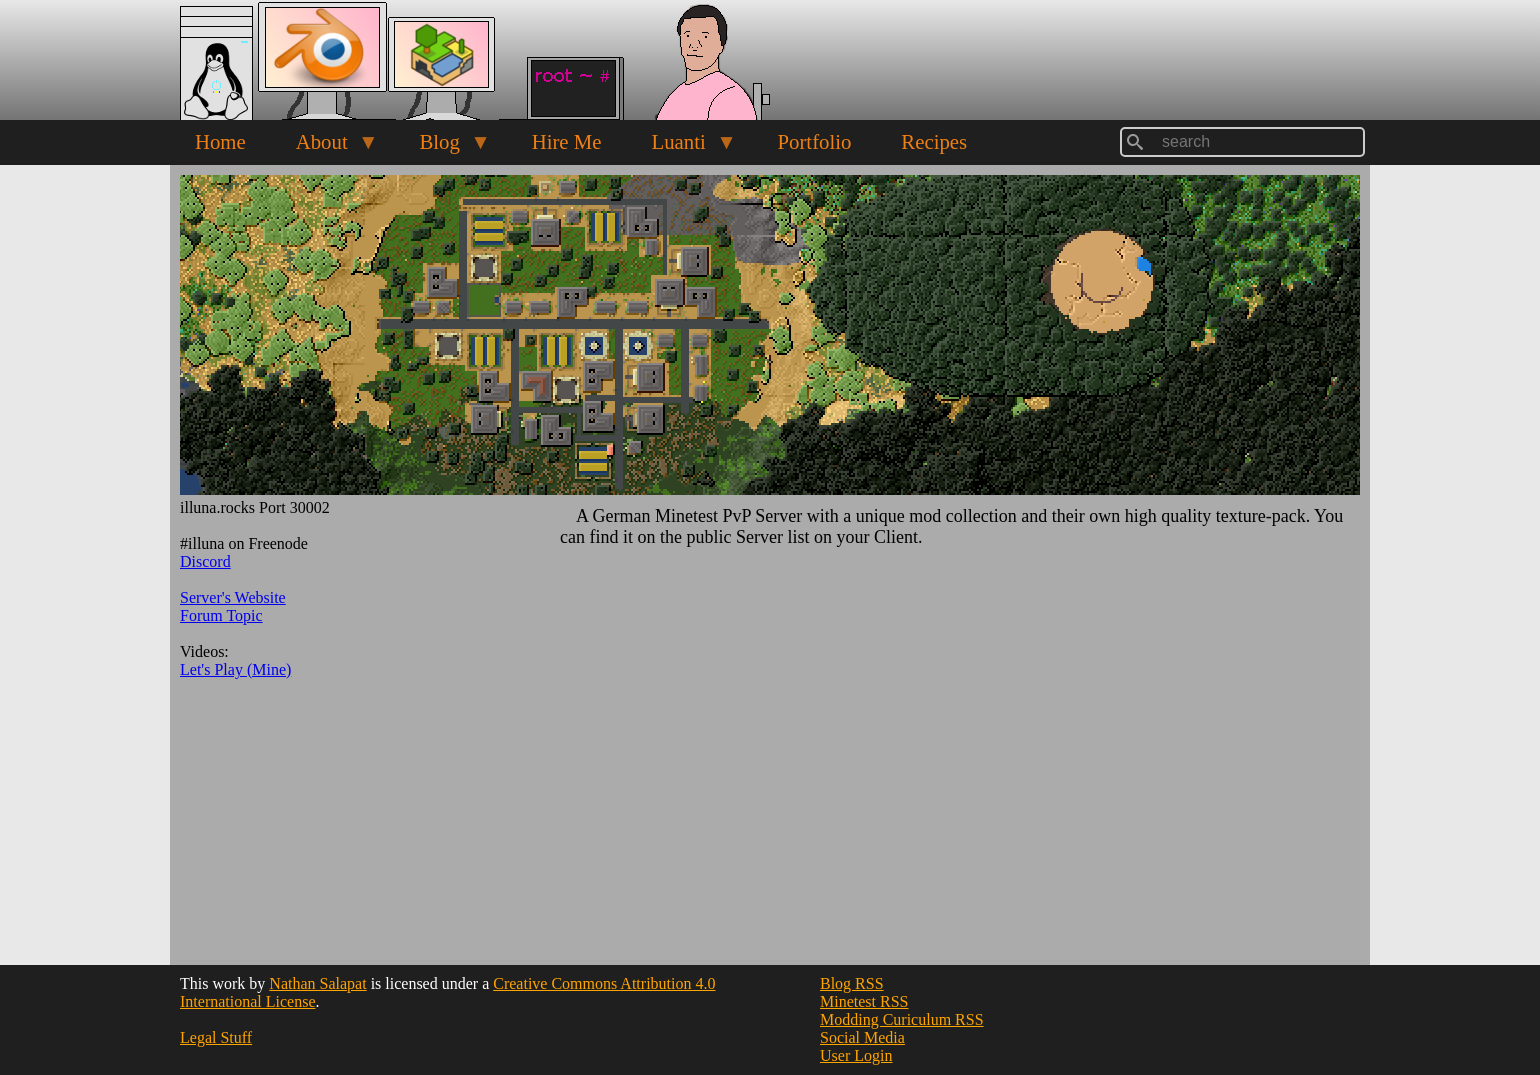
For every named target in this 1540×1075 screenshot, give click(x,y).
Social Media (862, 1037)
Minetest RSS (864, 1001)
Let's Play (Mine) (235, 669)
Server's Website (233, 597)
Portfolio (814, 141)
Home (220, 141)
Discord (205, 561)
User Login (856, 1055)
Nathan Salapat (317, 983)
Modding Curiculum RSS (902, 1019)
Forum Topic (221, 615)
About (325, 147)
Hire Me (567, 141)
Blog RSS (852, 983)
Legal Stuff (216, 1037)
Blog (442, 147)
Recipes (934, 141)
